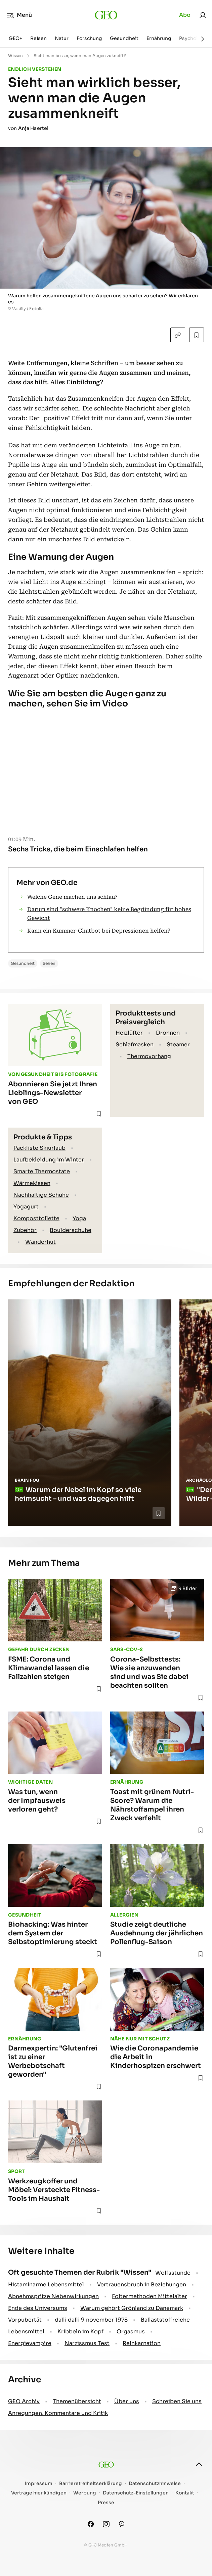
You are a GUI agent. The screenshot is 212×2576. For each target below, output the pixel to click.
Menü (19, 15)
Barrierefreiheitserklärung (90, 2483)
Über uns (126, 2401)
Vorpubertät (25, 2319)
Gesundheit (124, 38)
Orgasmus (131, 2331)
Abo (184, 14)
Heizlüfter (129, 1032)
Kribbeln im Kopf (80, 2331)
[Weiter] (202, 39)
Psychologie (193, 38)
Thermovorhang (149, 1056)
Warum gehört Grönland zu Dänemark (131, 2308)
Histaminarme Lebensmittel (46, 2284)
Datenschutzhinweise (155, 2483)
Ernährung (158, 38)
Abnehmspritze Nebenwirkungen (53, 2296)
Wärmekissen (31, 1183)
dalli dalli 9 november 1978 (91, 2319)
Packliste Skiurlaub (39, 1147)
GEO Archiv (24, 2401)
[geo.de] (106, 15)
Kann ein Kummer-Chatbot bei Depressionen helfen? (98, 931)
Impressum (38, 2483)
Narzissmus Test (87, 2343)
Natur (62, 38)
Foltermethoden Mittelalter (149, 2296)
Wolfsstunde (172, 2272)
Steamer (178, 1044)
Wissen (15, 55)
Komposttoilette (36, 1218)
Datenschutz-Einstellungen (136, 2493)
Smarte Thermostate (41, 1171)
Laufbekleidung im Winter (48, 1159)
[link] (202, 15)
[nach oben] (199, 2464)
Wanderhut (40, 1241)
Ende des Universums (37, 2308)
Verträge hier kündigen (39, 2493)
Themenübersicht (77, 2401)
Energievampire (29, 2343)
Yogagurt (26, 1206)
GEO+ (15, 38)
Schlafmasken (135, 1044)
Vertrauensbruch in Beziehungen (141, 2284)
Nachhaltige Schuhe (41, 1194)
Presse (106, 2503)
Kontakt (184, 2493)
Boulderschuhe (70, 1230)
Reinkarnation (142, 2343)
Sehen (49, 963)
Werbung (84, 2493)
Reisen (38, 38)
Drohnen (168, 1032)
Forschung (89, 38)
